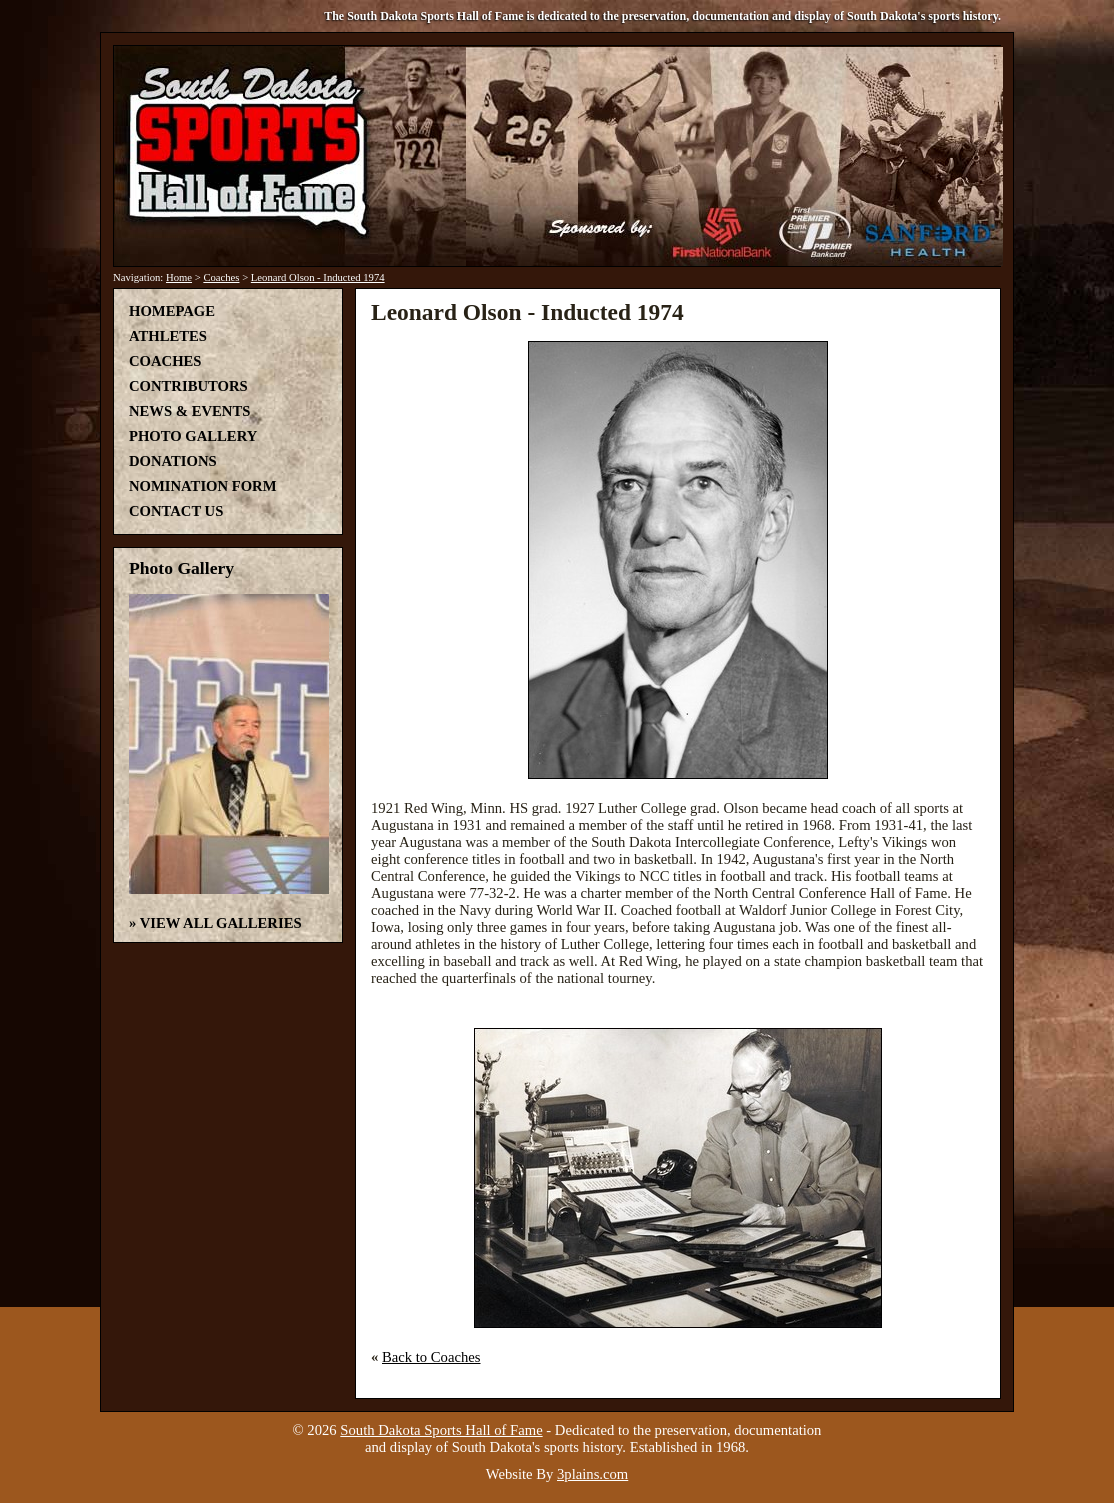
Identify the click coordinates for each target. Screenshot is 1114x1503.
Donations (173, 461)
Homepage (172, 311)
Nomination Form (203, 486)
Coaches (221, 277)
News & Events (189, 411)
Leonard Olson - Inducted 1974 (318, 277)
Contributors (188, 386)
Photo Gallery (193, 436)
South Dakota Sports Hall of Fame (441, 1430)
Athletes (168, 336)
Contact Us (176, 511)
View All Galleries (221, 923)
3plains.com (592, 1474)
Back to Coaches (431, 1357)
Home (179, 277)
